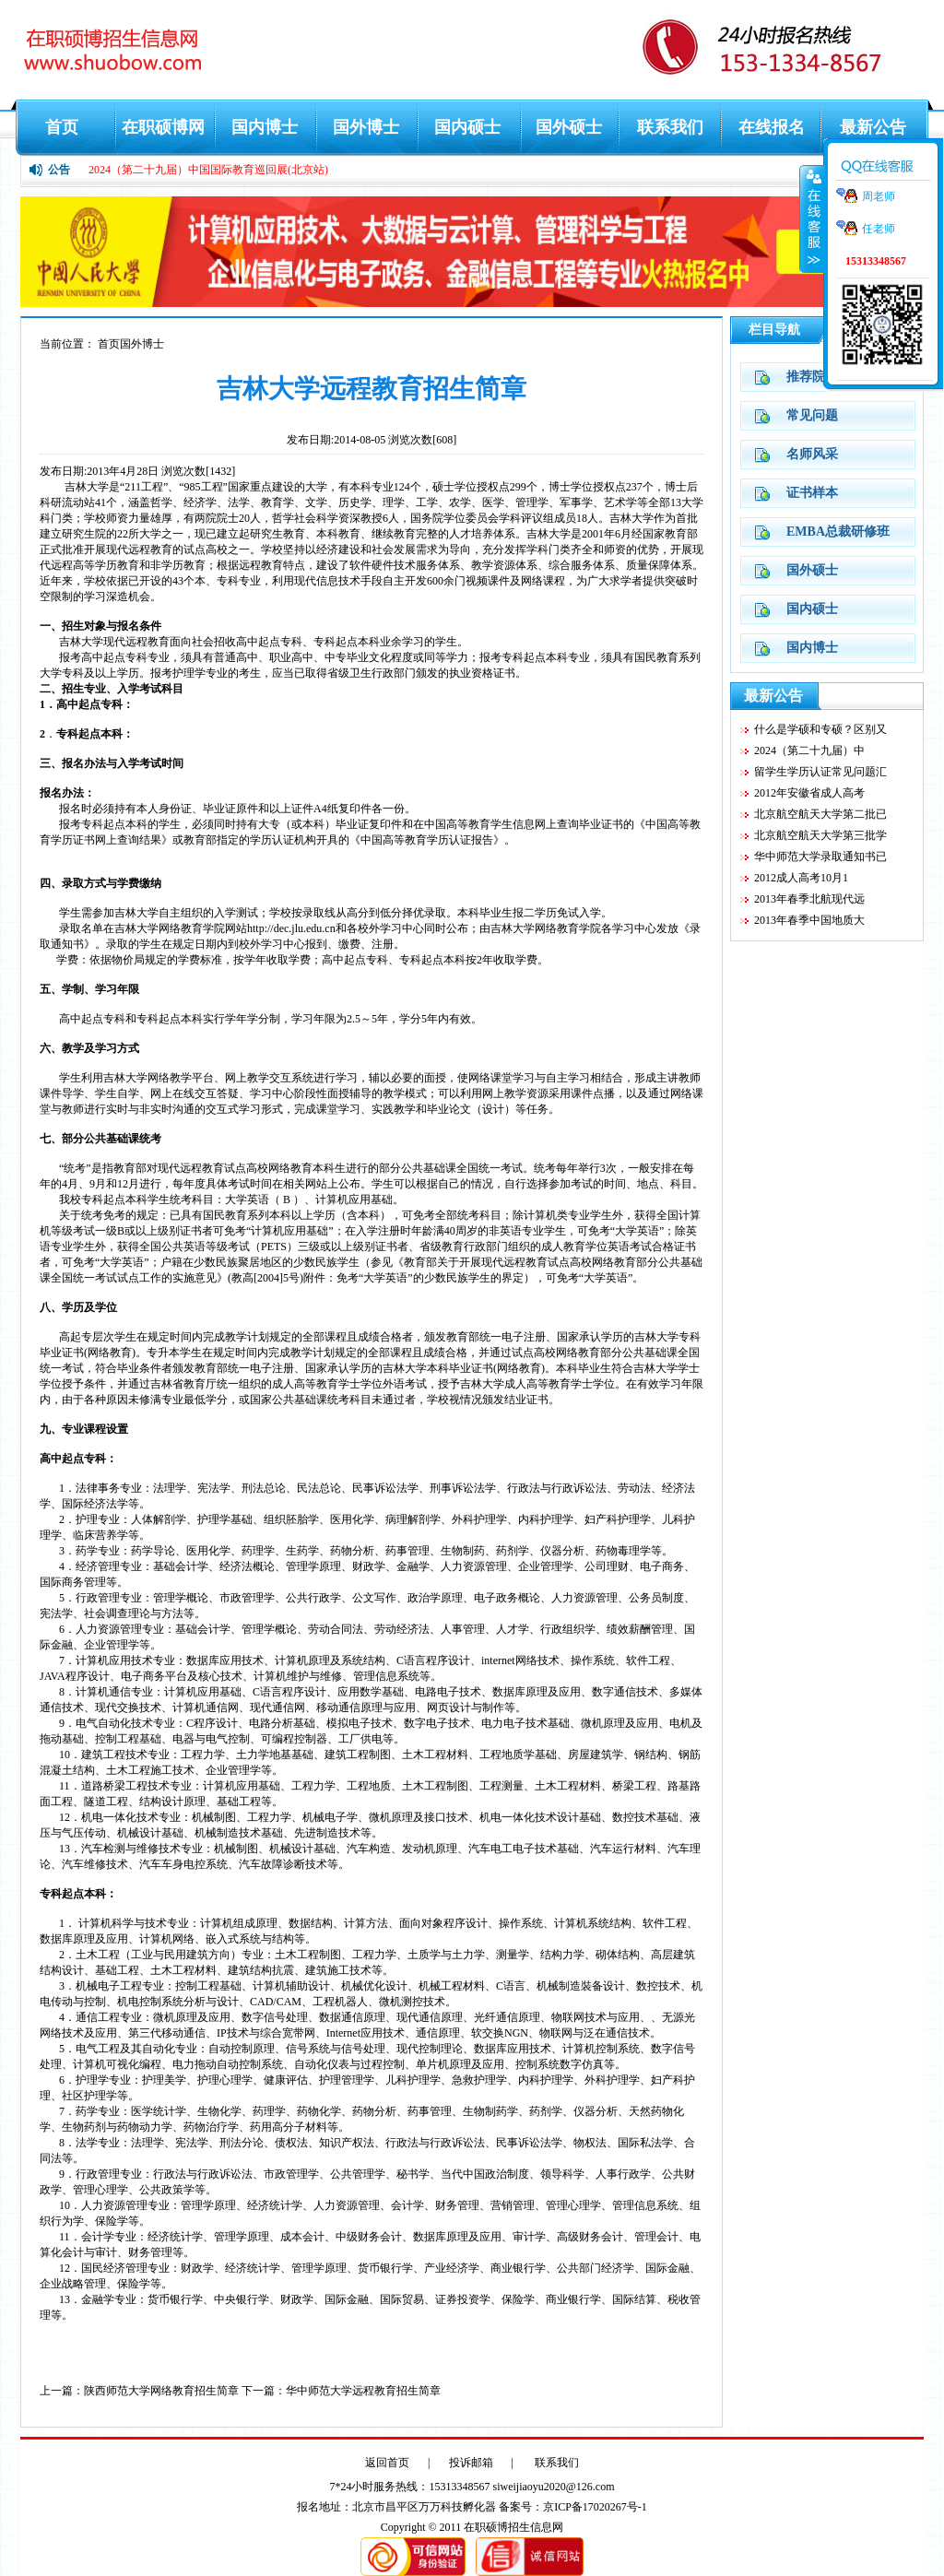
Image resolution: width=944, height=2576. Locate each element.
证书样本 (812, 493)
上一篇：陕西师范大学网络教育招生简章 (139, 2390)
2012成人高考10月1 (801, 877)
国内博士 (264, 127)
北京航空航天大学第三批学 (820, 835)
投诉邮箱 (471, 2462)
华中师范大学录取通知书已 (820, 856)
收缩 (812, 218)
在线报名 (771, 127)
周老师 (878, 196)
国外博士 (366, 127)
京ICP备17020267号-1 (595, 2506)
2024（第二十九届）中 (809, 750)
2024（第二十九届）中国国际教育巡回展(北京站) (208, 169)
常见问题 (812, 415)
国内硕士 (467, 127)
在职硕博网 (163, 127)
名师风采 (812, 454)
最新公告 (873, 127)
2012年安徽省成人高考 (809, 792)
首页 (61, 127)
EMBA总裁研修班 (838, 531)
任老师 (878, 228)
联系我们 (670, 127)
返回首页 (387, 2462)
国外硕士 (569, 127)
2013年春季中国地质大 (809, 920)
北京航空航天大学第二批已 (820, 814)
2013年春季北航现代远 (809, 898)
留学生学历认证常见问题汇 (820, 771)
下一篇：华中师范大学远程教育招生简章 (341, 2390)
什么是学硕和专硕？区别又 (820, 729)
